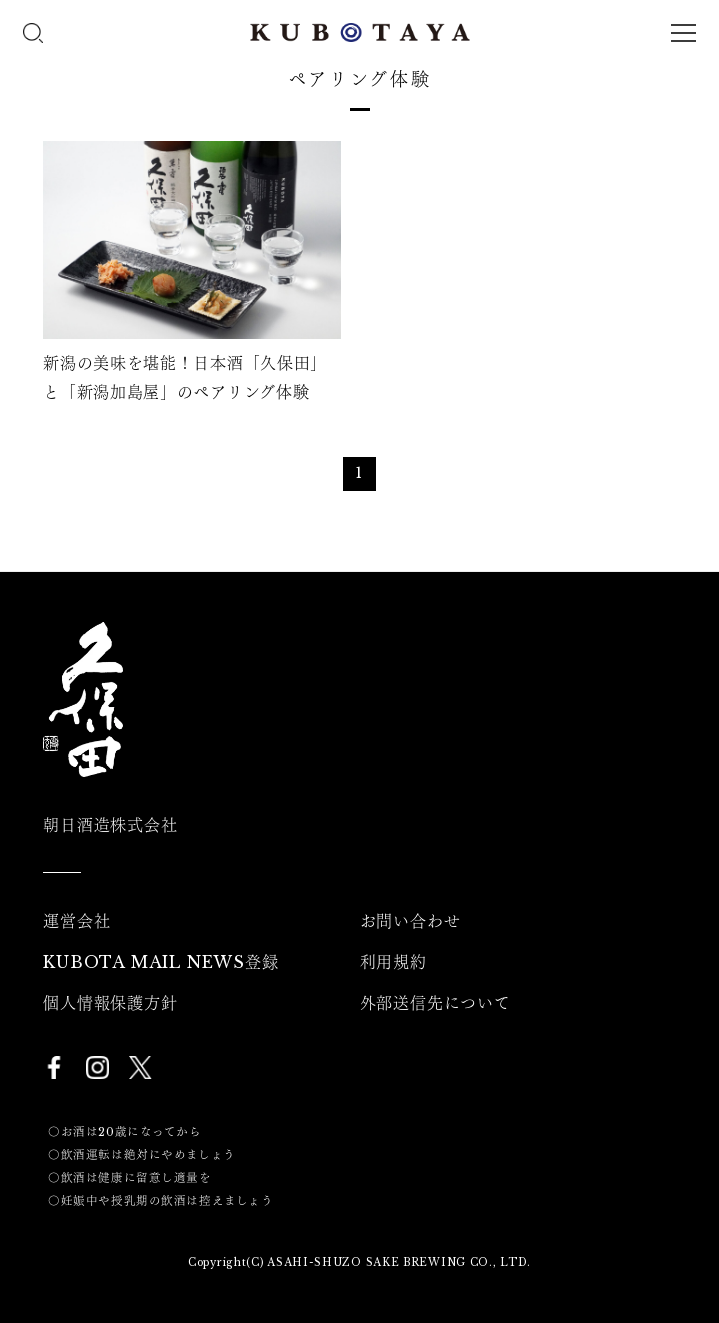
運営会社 (76, 921)
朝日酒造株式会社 (110, 825)
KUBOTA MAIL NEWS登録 (160, 962)
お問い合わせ (410, 921)
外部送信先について (435, 1003)
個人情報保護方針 (110, 1003)
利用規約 (393, 962)
